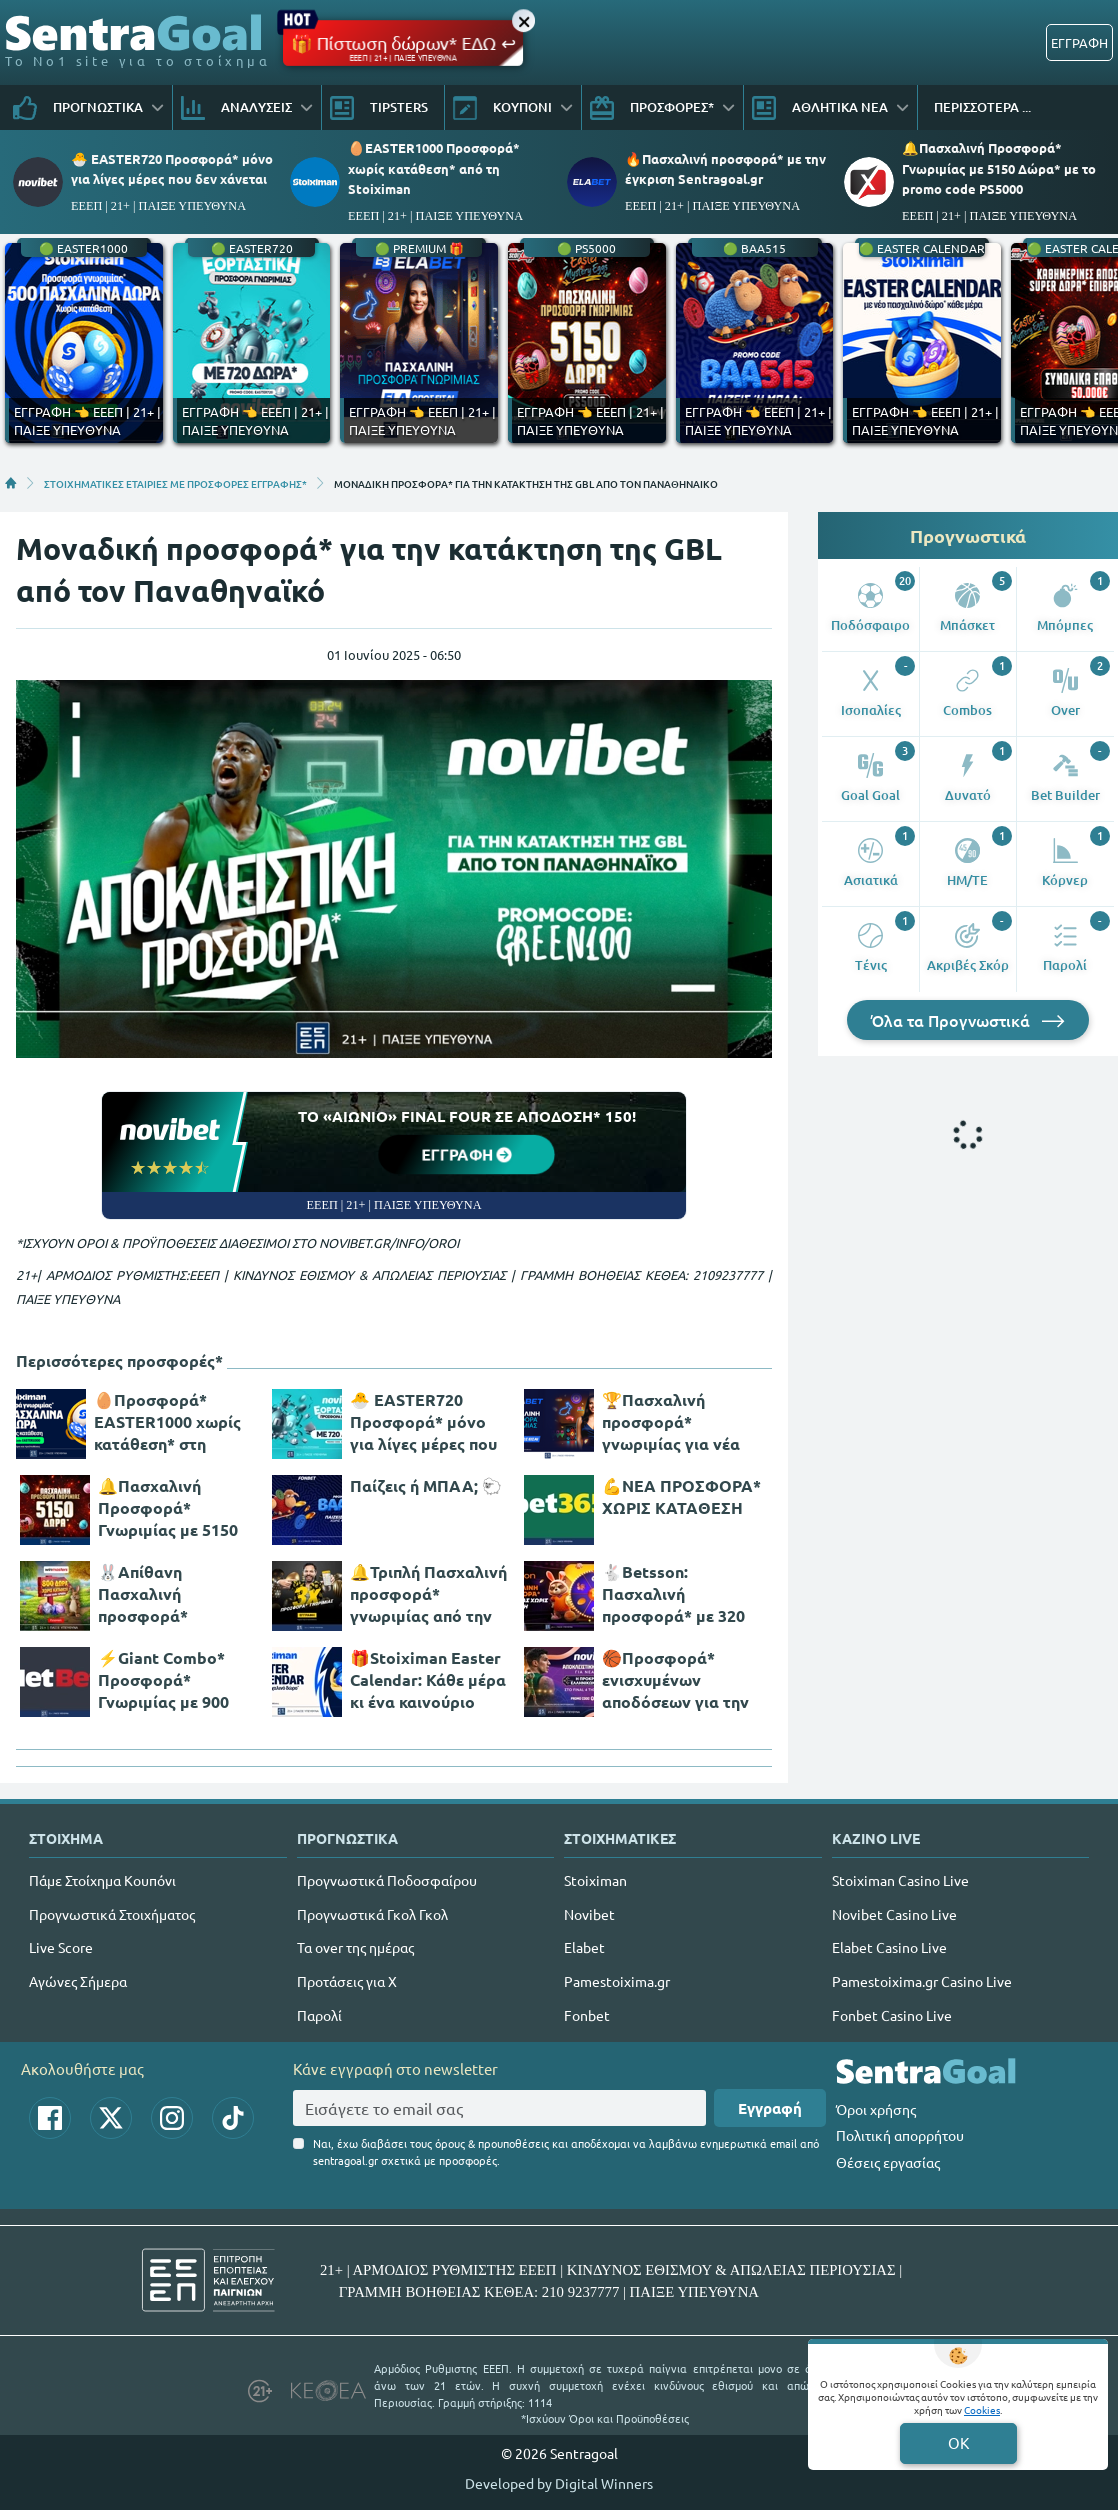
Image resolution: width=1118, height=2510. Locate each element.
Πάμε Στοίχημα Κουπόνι (102, 1880)
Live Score (61, 1947)
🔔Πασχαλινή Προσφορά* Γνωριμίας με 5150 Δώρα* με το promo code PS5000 (999, 167)
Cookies (982, 2409)
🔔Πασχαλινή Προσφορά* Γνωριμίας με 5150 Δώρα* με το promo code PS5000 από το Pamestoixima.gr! (173, 1508)
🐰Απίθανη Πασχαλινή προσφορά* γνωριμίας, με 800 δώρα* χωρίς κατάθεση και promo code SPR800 (175, 1594)
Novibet (589, 1914)
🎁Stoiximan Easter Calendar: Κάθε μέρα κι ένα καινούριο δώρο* (428, 1680)
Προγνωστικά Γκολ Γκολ (372, 1914)
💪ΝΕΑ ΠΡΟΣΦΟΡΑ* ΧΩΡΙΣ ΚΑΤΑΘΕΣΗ (681, 1496)
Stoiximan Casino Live (900, 1880)
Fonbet (587, 2015)
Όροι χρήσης (876, 2109)
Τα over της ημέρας (355, 1947)
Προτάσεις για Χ (347, 1981)
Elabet (584, 1947)
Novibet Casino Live (894, 1914)
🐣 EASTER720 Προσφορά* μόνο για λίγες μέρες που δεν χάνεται (423, 1422)
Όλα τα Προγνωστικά (968, 1020)
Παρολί (319, 2015)
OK (958, 2442)
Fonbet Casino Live (892, 2015)
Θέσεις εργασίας (888, 2162)
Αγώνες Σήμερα (78, 1981)
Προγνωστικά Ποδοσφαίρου (387, 1880)
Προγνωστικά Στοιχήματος (112, 1914)
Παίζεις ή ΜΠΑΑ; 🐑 (426, 1485)
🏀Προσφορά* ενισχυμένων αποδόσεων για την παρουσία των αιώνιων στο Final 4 (677, 1680)
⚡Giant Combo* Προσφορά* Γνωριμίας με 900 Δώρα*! (163, 1680)
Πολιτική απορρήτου (900, 2135)
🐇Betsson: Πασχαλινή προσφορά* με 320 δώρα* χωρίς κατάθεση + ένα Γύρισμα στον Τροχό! (681, 1594)
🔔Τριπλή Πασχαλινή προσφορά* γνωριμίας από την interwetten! (428, 1594)
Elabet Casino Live (889, 1947)
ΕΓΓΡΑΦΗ (1079, 42)
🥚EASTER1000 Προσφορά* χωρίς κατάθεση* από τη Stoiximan (434, 167)
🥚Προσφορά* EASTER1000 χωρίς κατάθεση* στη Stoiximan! (167, 1422)
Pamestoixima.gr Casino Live (922, 1981)
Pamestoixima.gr (617, 1981)
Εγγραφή (770, 2108)
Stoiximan (595, 1880)
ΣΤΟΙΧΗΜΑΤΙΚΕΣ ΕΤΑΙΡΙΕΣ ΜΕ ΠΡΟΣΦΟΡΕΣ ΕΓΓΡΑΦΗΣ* (175, 483)
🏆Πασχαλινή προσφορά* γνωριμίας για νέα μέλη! (671, 1422)
